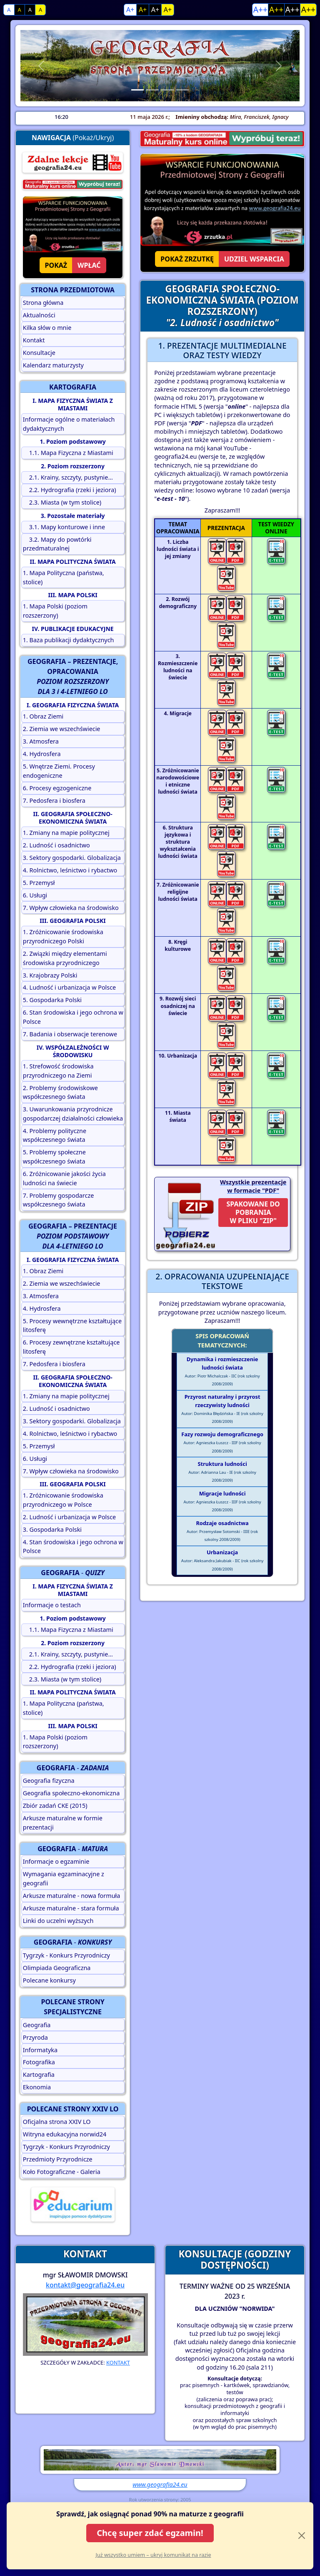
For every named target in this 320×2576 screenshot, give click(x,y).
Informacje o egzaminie (56, 1861)
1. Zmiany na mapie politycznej (66, 833)
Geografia (37, 2025)
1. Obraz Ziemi (43, 716)
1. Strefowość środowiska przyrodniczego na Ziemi (58, 1070)
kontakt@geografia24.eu (85, 2284)
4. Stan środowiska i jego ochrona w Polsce (73, 1546)
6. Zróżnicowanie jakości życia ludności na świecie (64, 1178)
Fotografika (39, 2062)
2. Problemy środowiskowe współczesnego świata (60, 1092)
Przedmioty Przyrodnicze (57, 2159)
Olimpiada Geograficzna (57, 1968)
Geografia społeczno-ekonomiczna (71, 1793)
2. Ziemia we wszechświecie (61, 729)
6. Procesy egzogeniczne (57, 788)
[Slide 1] (137, 90)
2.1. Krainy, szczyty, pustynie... (68, 477)
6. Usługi (35, 895)
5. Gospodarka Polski (52, 1000)
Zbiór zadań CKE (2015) (55, 1805)
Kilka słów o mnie (47, 328)
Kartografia (39, 2074)
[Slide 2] (152, 90)
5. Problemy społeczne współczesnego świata (54, 1156)
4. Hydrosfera (42, 754)
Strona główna (43, 303)
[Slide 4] (182, 90)
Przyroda (35, 2037)
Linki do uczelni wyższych (58, 1921)
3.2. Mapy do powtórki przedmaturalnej (57, 544)
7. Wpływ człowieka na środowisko (71, 908)
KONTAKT (118, 2362)
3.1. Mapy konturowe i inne (64, 527)
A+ (130, 9)
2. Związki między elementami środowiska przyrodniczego (65, 958)
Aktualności (39, 315)
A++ (260, 9)
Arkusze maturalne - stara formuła (71, 1908)
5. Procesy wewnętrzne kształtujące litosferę (72, 1325)
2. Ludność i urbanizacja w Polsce (69, 1517)
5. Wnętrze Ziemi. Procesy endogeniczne (59, 770)
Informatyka (40, 2050)
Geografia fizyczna (49, 1780)
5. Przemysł (39, 883)
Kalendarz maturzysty (53, 365)
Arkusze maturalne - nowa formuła (71, 1896)
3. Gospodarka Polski (52, 1529)
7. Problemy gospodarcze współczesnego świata (58, 1200)
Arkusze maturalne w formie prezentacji (62, 1822)
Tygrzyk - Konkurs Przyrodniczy (66, 1955)
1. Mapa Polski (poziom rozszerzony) (55, 610)
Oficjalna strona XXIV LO (57, 2122)
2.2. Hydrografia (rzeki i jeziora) (69, 490)
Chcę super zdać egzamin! (150, 2532)
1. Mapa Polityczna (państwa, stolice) (63, 577)
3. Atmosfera (41, 741)
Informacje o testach (52, 1605)
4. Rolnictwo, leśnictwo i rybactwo (70, 870)
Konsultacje (39, 353)
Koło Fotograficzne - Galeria (61, 2172)
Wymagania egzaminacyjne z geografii (63, 1878)
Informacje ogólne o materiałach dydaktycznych (69, 423)
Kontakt (34, 340)
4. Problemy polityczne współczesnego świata (54, 1135)
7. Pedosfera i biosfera (54, 800)
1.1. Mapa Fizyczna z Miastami (68, 453)
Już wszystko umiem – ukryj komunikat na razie (153, 2554)
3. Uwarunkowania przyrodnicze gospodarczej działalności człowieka (73, 1113)
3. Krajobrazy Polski (50, 975)
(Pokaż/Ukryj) (73, 137)
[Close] (302, 2536)
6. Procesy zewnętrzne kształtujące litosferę (71, 1346)
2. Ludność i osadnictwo (56, 845)
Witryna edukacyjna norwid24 (64, 2134)
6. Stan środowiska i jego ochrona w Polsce (73, 1016)
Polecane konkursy (49, 1980)
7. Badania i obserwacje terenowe (70, 1034)
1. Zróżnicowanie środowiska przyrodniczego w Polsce (63, 1499)
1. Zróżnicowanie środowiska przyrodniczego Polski (63, 936)
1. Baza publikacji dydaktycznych (68, 640)
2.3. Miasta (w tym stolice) (62, 502)
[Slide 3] (167, 90)
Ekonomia (37, 2087)
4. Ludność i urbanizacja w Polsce (69, 987)
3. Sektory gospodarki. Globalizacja (72, 858)
